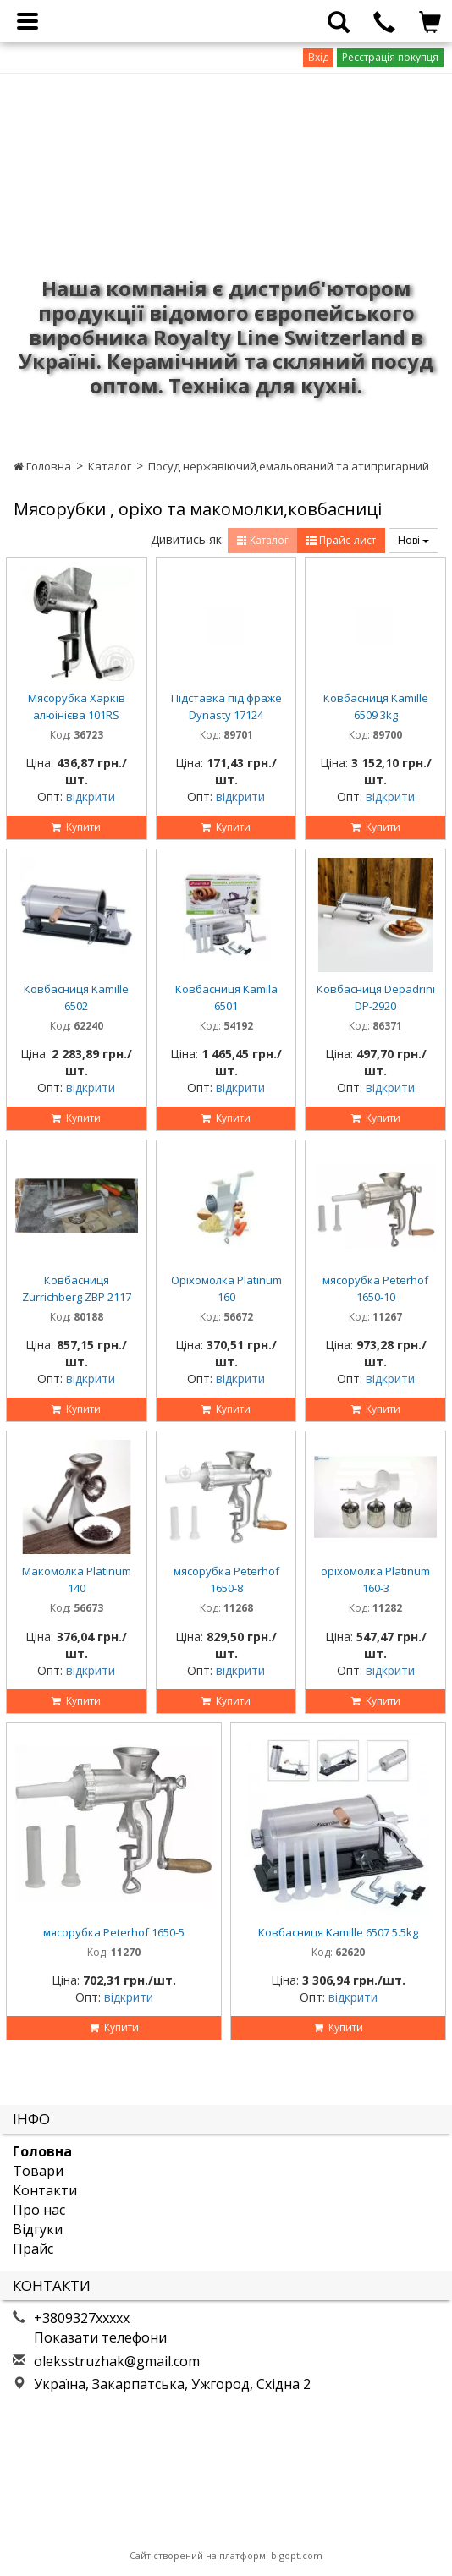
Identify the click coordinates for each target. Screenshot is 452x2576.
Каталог (109, 466)
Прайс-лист (341, 540)
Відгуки (38, 2229)
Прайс (33, 2248)
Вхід (318, 57)
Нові (413, 540)
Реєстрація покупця (390, 57)
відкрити (90, 796)
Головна (42, 466)
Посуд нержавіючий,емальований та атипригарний (288, 466)
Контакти (45, 2190)
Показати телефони (100, 2337)
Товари (38, 2170)
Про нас (39, 2209)
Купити (76, 827)
